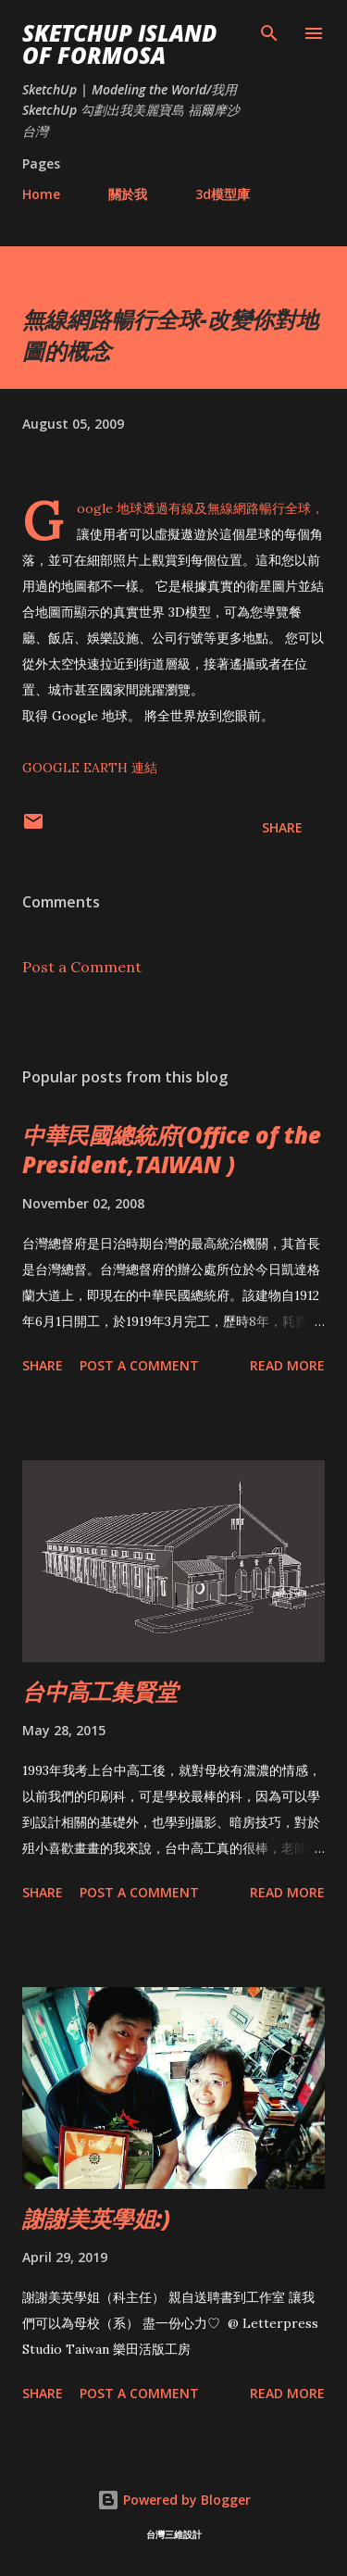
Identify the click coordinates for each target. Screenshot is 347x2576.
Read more (287, 1365)
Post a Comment (82, 966)
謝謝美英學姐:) (96, 2218)
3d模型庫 (222, 194)
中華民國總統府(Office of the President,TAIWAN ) (171, 1149)
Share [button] (282, 827)
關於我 (127, 194)
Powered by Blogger (174, 2499)
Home (41, 194)
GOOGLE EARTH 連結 (89, 767)
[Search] (269, 33)
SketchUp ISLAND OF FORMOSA (119, 44)
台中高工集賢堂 (100, 1691)
